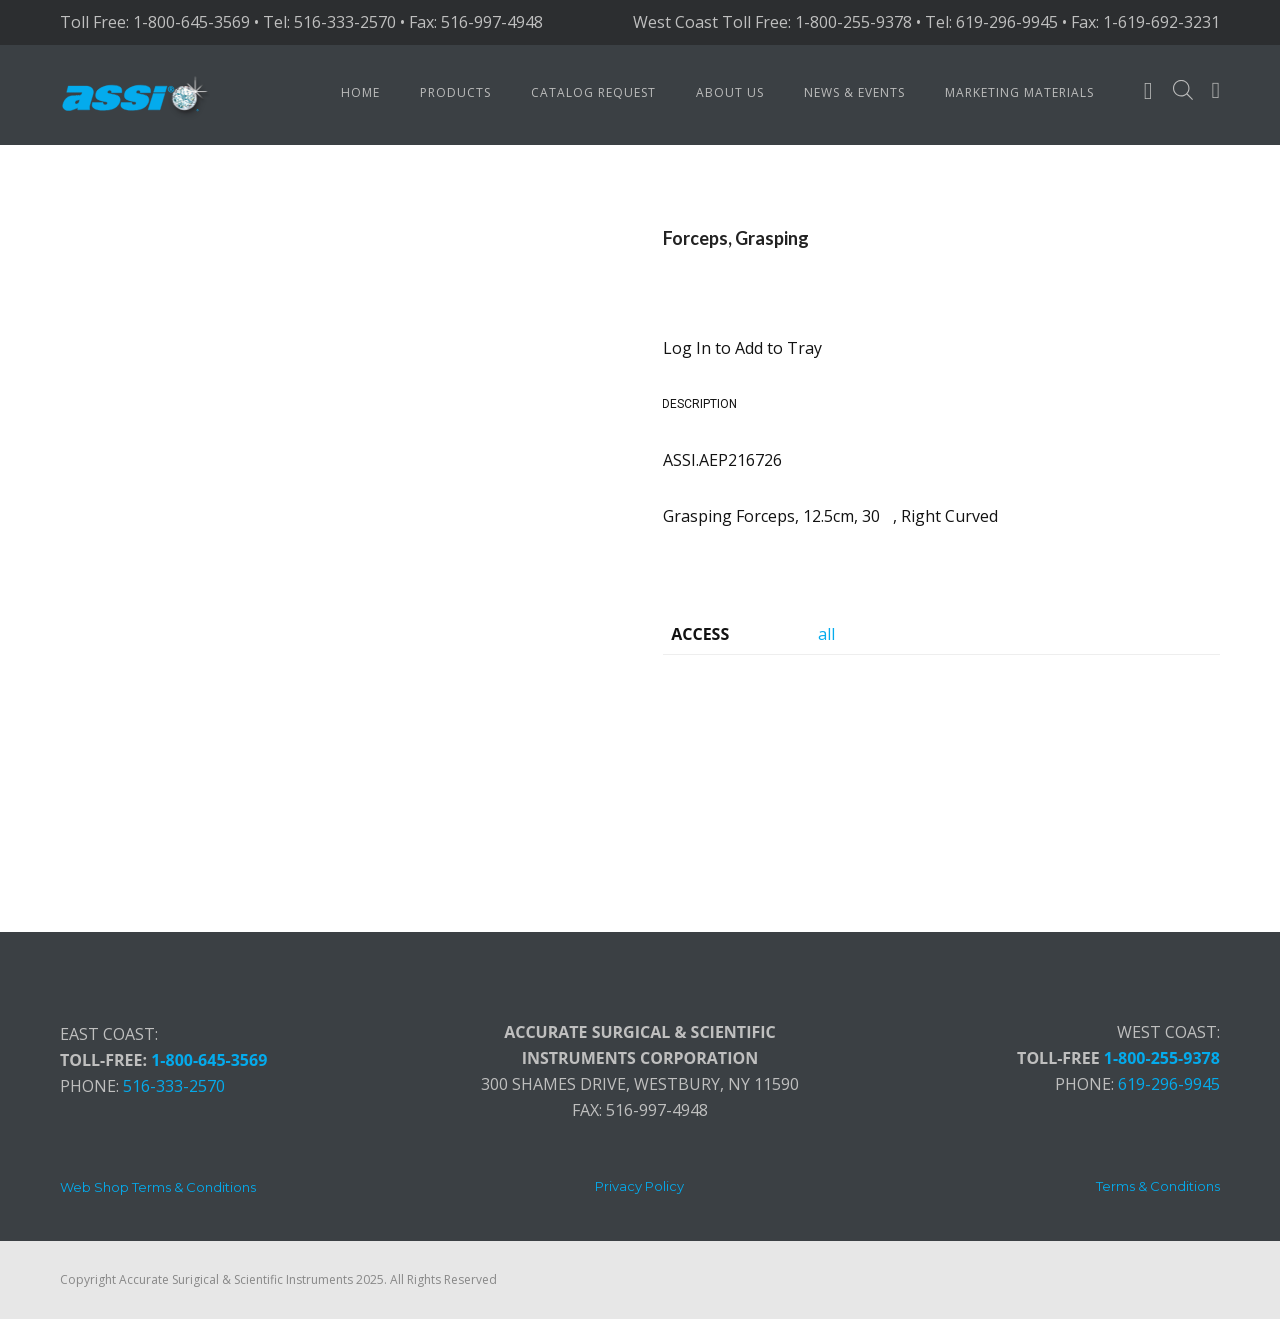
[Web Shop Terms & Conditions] (158, 1187)
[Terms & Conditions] (1158, 1186)
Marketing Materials (1019, 92)
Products (455, 92)
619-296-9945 (1169, 1084)
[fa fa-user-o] (1149, 95)
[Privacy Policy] (639, 1186)
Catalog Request (593, 92)
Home (360, 92)
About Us (730, 92)
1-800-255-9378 (1162, 1058)
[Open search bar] (1183, 90)
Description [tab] (699, 404)
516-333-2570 (174, 1086)
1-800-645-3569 (209, 1060)
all (826, 634)
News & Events (854, 92)
